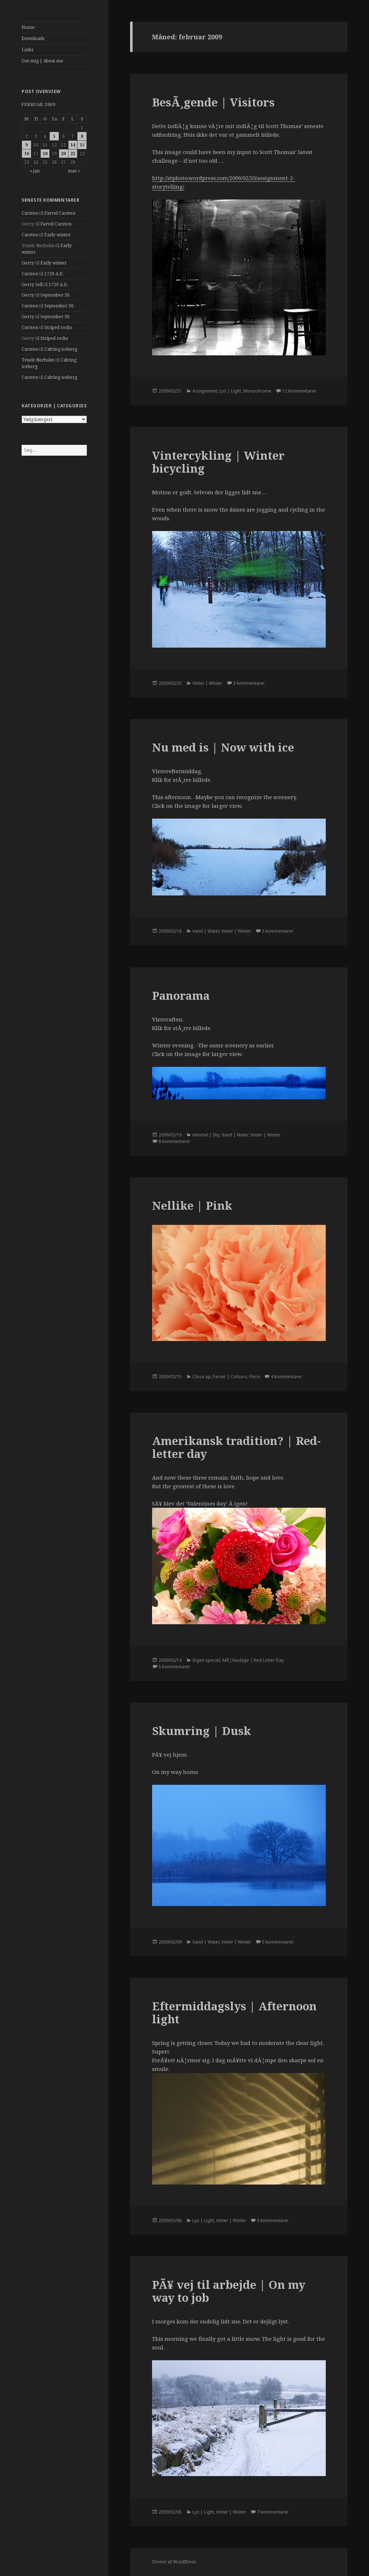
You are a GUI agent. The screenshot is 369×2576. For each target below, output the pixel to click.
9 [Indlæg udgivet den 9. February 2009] (26, 145)
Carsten (30, 213)
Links (28, 50)
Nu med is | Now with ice (223, 747)
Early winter (57, 235)
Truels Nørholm (38, 360)
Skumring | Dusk (201, 1730)
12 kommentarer (299, 391)
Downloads (33, 38)
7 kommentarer (273, 2512)
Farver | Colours (230, 1377)
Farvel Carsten (59, 213)
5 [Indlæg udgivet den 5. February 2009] (54, 136)
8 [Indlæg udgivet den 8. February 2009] (82, 136)
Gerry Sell (32, 284)
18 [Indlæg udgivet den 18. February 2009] (45, 153)
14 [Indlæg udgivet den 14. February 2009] (72, 145)
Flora (254, 1377)
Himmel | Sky (205, 1135)
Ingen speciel (206, 1660)
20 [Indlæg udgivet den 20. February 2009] (63, 153)
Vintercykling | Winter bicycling (218, 462)
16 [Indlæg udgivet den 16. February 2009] (26, 153)
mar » (74, 171)
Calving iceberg (60, 349)
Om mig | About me (42, 61)
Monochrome (257, 391)
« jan (35, 171)
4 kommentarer (286, 1377)
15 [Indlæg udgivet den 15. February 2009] (82, 145)
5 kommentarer (174, 1667)
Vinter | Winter (207, 683)
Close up (201, 1377)
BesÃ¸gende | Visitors (213, 102)
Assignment (204, 391)
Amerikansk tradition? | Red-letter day (236, 1447)
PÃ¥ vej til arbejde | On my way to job (228, 2291)
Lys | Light (230, 391)
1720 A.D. (54, 274)
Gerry (28, 263)
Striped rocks (58, 327)
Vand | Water (205, 931)
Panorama (181, 995)
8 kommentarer (174, 1141)
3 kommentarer (249, 683)
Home (28, 27)
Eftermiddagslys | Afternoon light (234, 2012)
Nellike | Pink (192, 1205)
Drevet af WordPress (174, 2562)
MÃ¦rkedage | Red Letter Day (253, 1660)
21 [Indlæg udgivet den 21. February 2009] (72, 153)
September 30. (55, 295)
